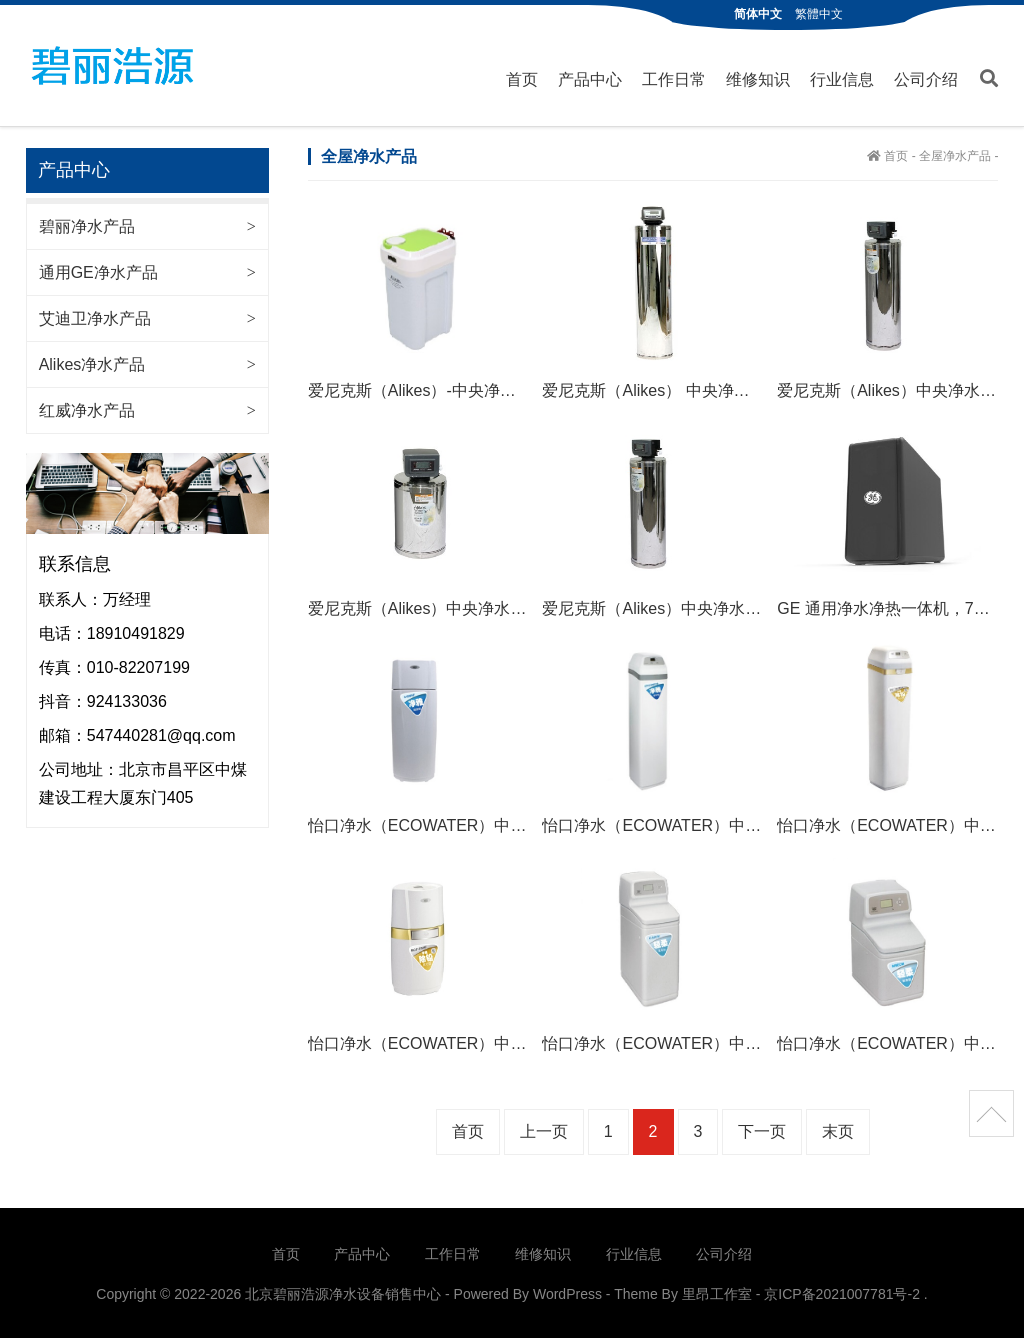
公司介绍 (926, 78)
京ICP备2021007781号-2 (842, 1292)
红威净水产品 (87, 408)
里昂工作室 (717, 1292)
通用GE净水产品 (98, 270)
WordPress (567, 1292)
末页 (838, 1130)
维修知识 (758, 78)
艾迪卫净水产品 (95, 316)
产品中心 (590, 78)
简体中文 (758, 14)
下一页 (762, 1130)
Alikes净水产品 (92, 362)
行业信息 (842, 78)
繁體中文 (819, 14)
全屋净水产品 (955, 154)
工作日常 (674, 78)
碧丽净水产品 (87, 224)
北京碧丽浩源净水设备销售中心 (112, 65)
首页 (522, 78)
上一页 (544, 1130)
